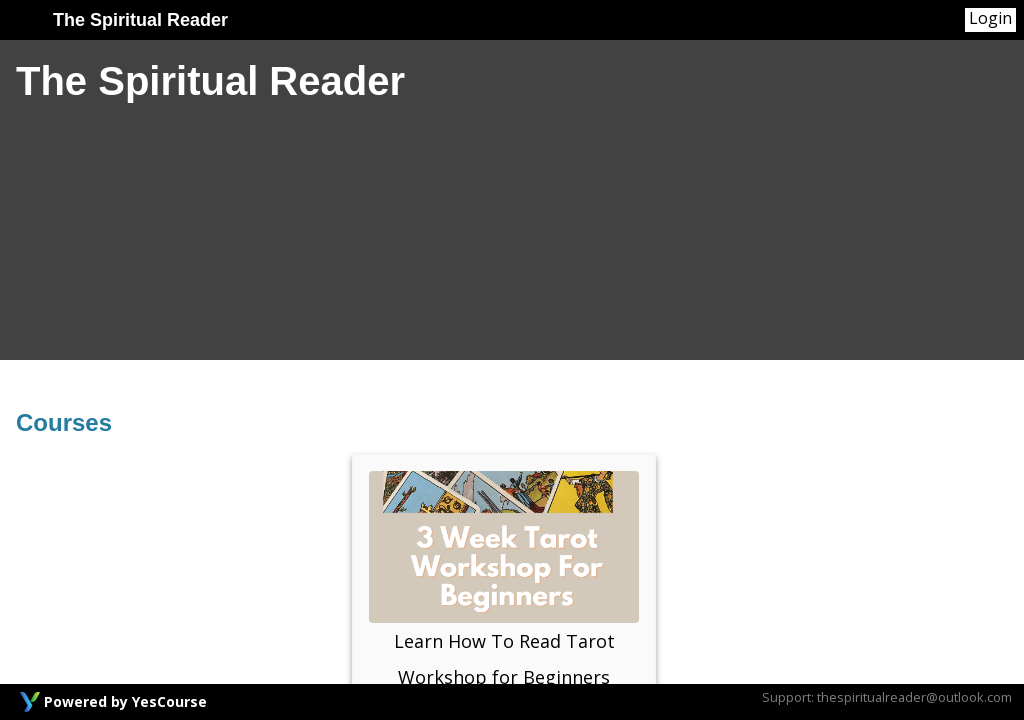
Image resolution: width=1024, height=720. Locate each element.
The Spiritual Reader (118, 20)
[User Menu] (990, 20)
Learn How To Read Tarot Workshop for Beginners (504, 580)
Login (990, 18)
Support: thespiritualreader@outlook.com (887, 697)
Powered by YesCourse (125, 701)
